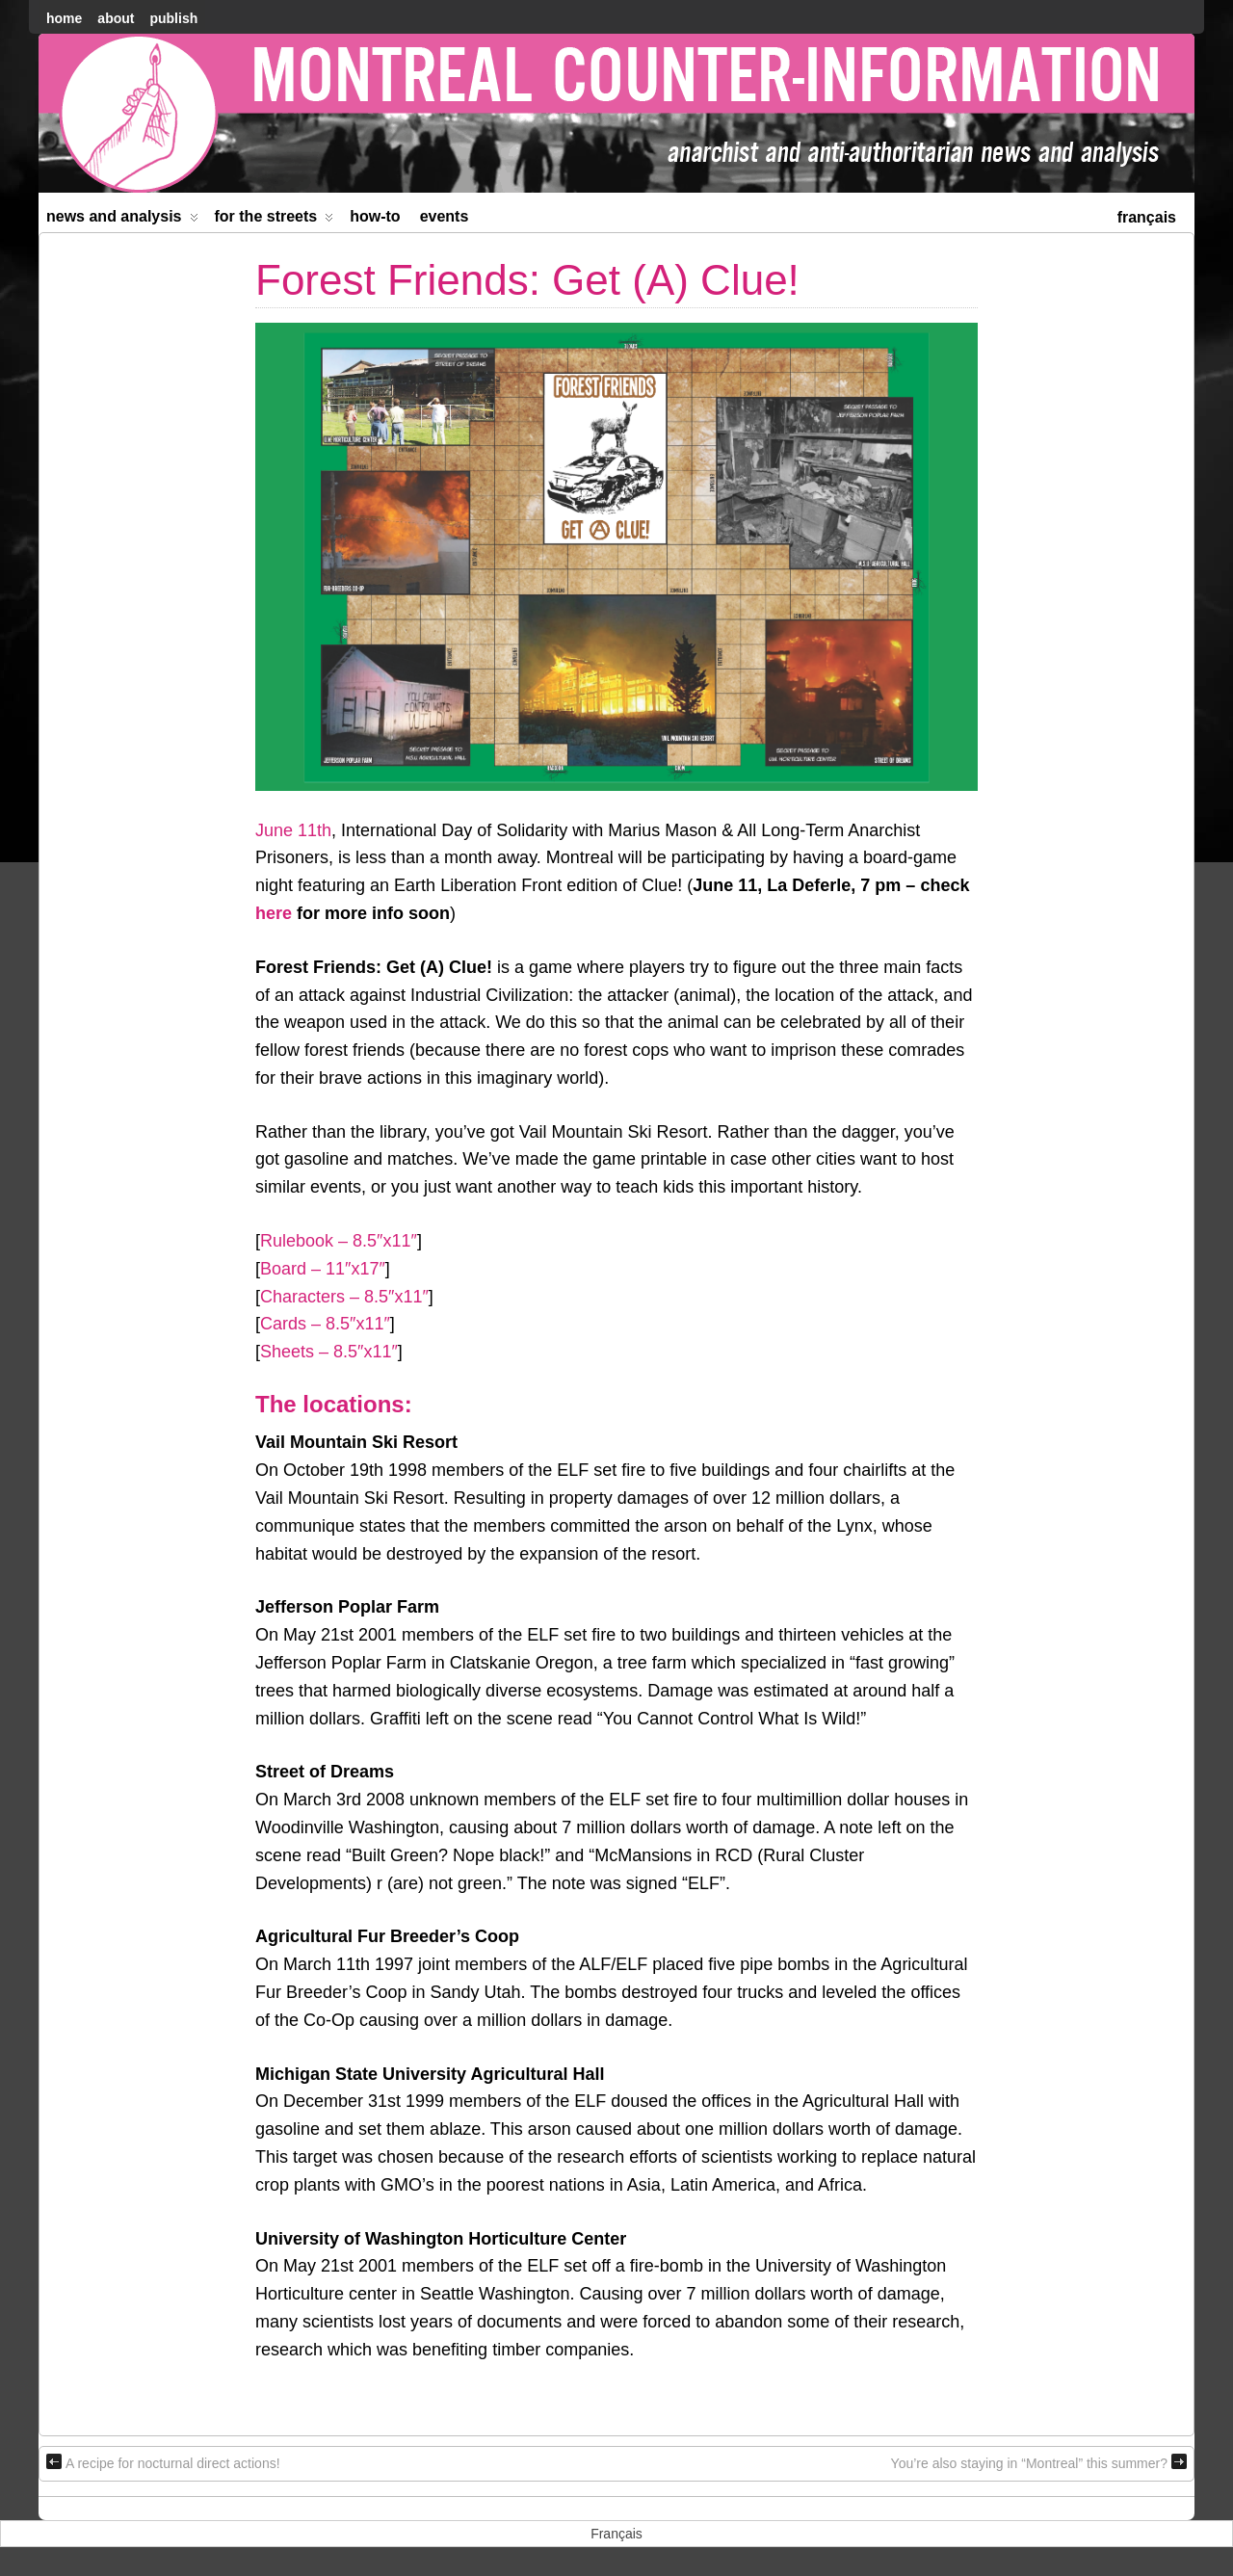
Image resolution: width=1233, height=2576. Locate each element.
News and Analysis (122, 220)
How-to (375, 216)
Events (444, 216)
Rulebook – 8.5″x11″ (338, 1240)
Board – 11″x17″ (322, 1268)
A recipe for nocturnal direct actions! (163, 2462)
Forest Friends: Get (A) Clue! (527, 279)
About (115, 18)
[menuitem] (1147, 215)
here (273, 913)
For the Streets (274, 220)
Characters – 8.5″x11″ (344, 1296)
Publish (173, 18)
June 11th (293, 830)
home (64, 18)
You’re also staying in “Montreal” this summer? (1039, 2462)
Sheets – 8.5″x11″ (329, 1351)
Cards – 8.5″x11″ (325, 1323)
